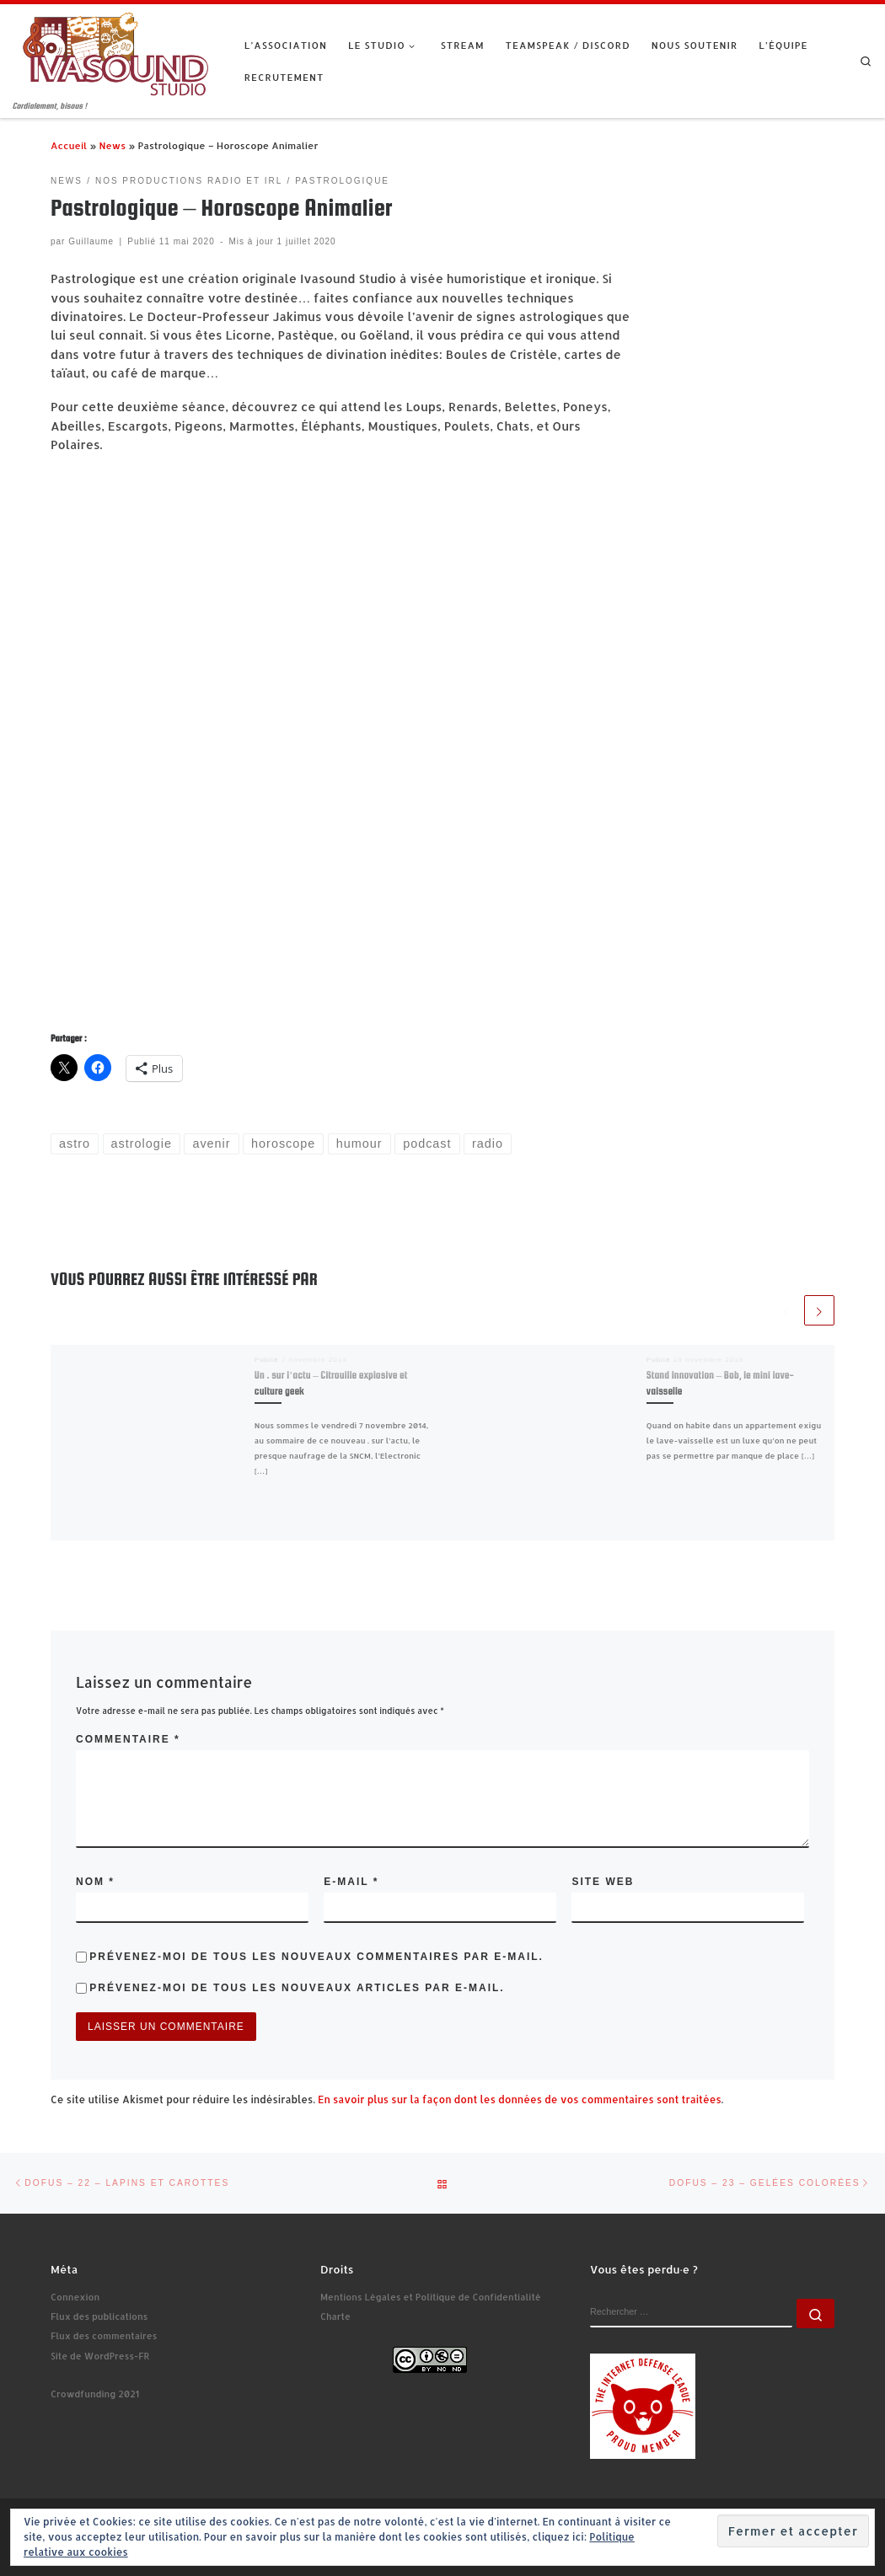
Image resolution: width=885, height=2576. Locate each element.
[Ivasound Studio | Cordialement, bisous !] (116, 52)
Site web (602, 1882)
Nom (95, 1882)
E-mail (351, 1882)
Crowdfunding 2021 (95, 2394)
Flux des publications (99, 2316)
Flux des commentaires (104, 2336)
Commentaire (128, 1739)
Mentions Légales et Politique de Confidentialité (430, 2297)
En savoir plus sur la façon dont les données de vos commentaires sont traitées (519, 2099)
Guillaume (91, 241)
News (112, 145)
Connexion (75, 2297)
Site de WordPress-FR (100, 2356)
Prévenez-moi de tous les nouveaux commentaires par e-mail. (316, 1957)
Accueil (69, 145)
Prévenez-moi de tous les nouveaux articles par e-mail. (296, 1988)
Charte (335, 2316)
